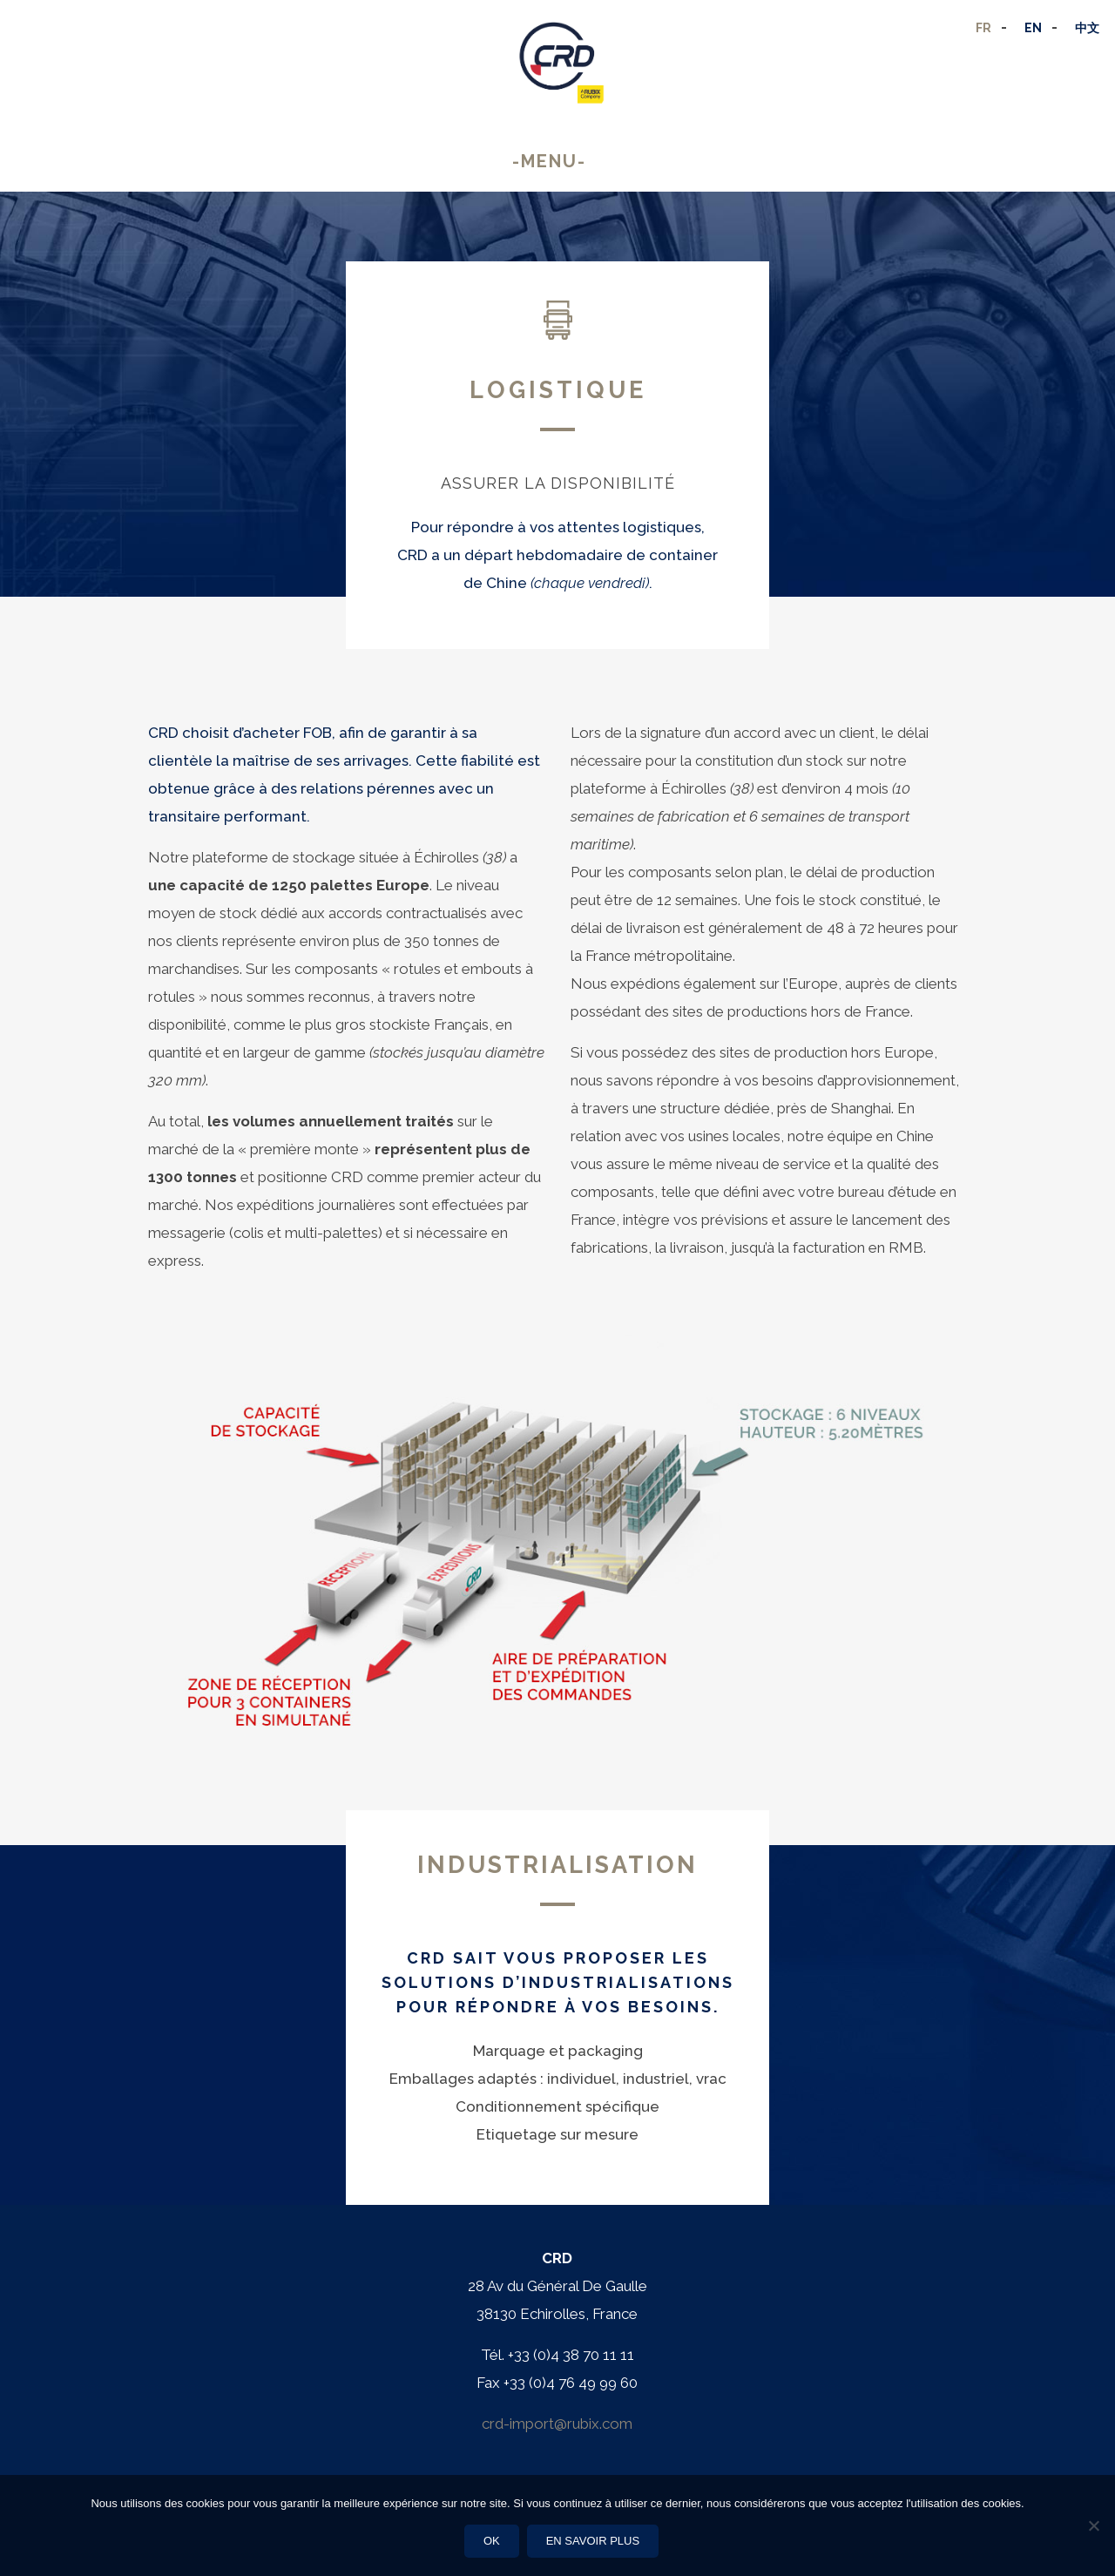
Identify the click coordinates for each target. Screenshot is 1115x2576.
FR (983, 28)
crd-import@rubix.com (557, 2423)
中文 (1087, 28)
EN (1033, 28)
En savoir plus (593, 2540)
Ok (491, 2540)
